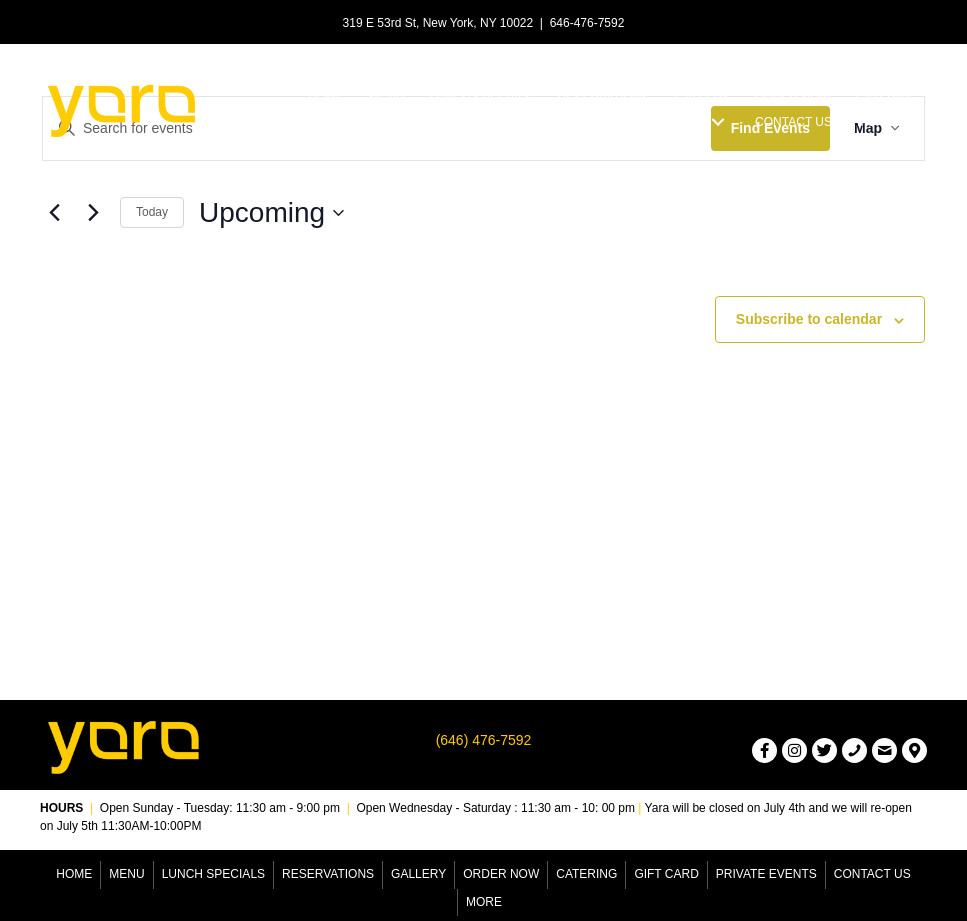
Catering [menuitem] (586, 874)
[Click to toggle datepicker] (271, 213)
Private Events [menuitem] (766, 874)
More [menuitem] (484, 902)
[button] (718, 122)
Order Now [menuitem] (501, 874)
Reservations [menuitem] (328, 874)
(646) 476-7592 (484, 740)
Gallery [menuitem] (418, 874)
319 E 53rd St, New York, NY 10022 (438, 23)
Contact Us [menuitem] (872, 874)
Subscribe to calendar (809, 319)
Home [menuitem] (74, 874)
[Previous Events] (54, 213)
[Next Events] (93, 213)
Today (152, 212)
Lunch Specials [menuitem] (213, 874)
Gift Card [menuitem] (666, 874)
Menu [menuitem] (126, 874)
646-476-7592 (587, 23)
